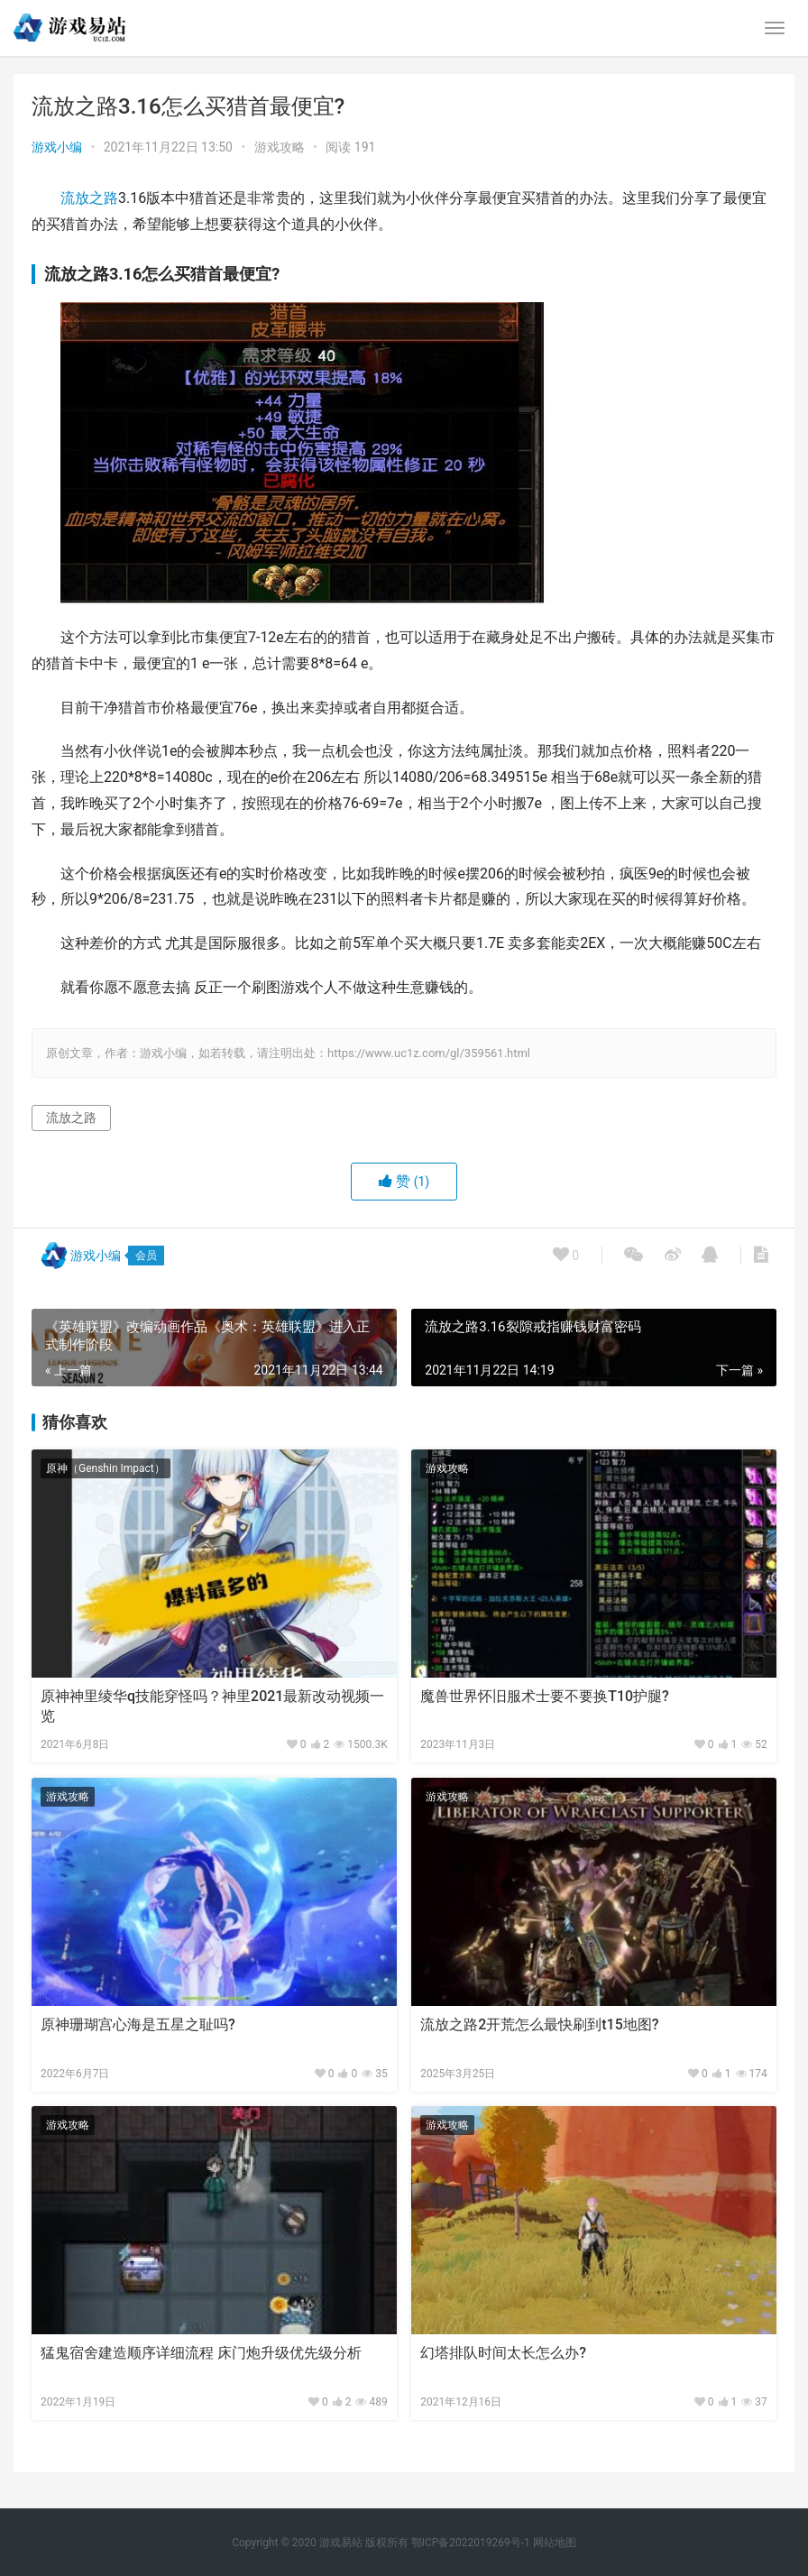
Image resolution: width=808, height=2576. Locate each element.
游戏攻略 (279, 147)
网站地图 (554, 2542)
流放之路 (89, 198)
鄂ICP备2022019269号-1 (469, 2542)
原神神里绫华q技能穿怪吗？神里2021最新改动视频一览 (212, 1706)
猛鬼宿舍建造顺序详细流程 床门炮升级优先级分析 (201, 2352)
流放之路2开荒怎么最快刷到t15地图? (539, 2024)
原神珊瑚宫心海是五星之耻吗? (138, 2024)
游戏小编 (57, 147)
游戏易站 (341, 2542)
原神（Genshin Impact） (105, 1468)
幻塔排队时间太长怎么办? (503, 2352)
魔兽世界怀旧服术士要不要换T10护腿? (544, 1696)
